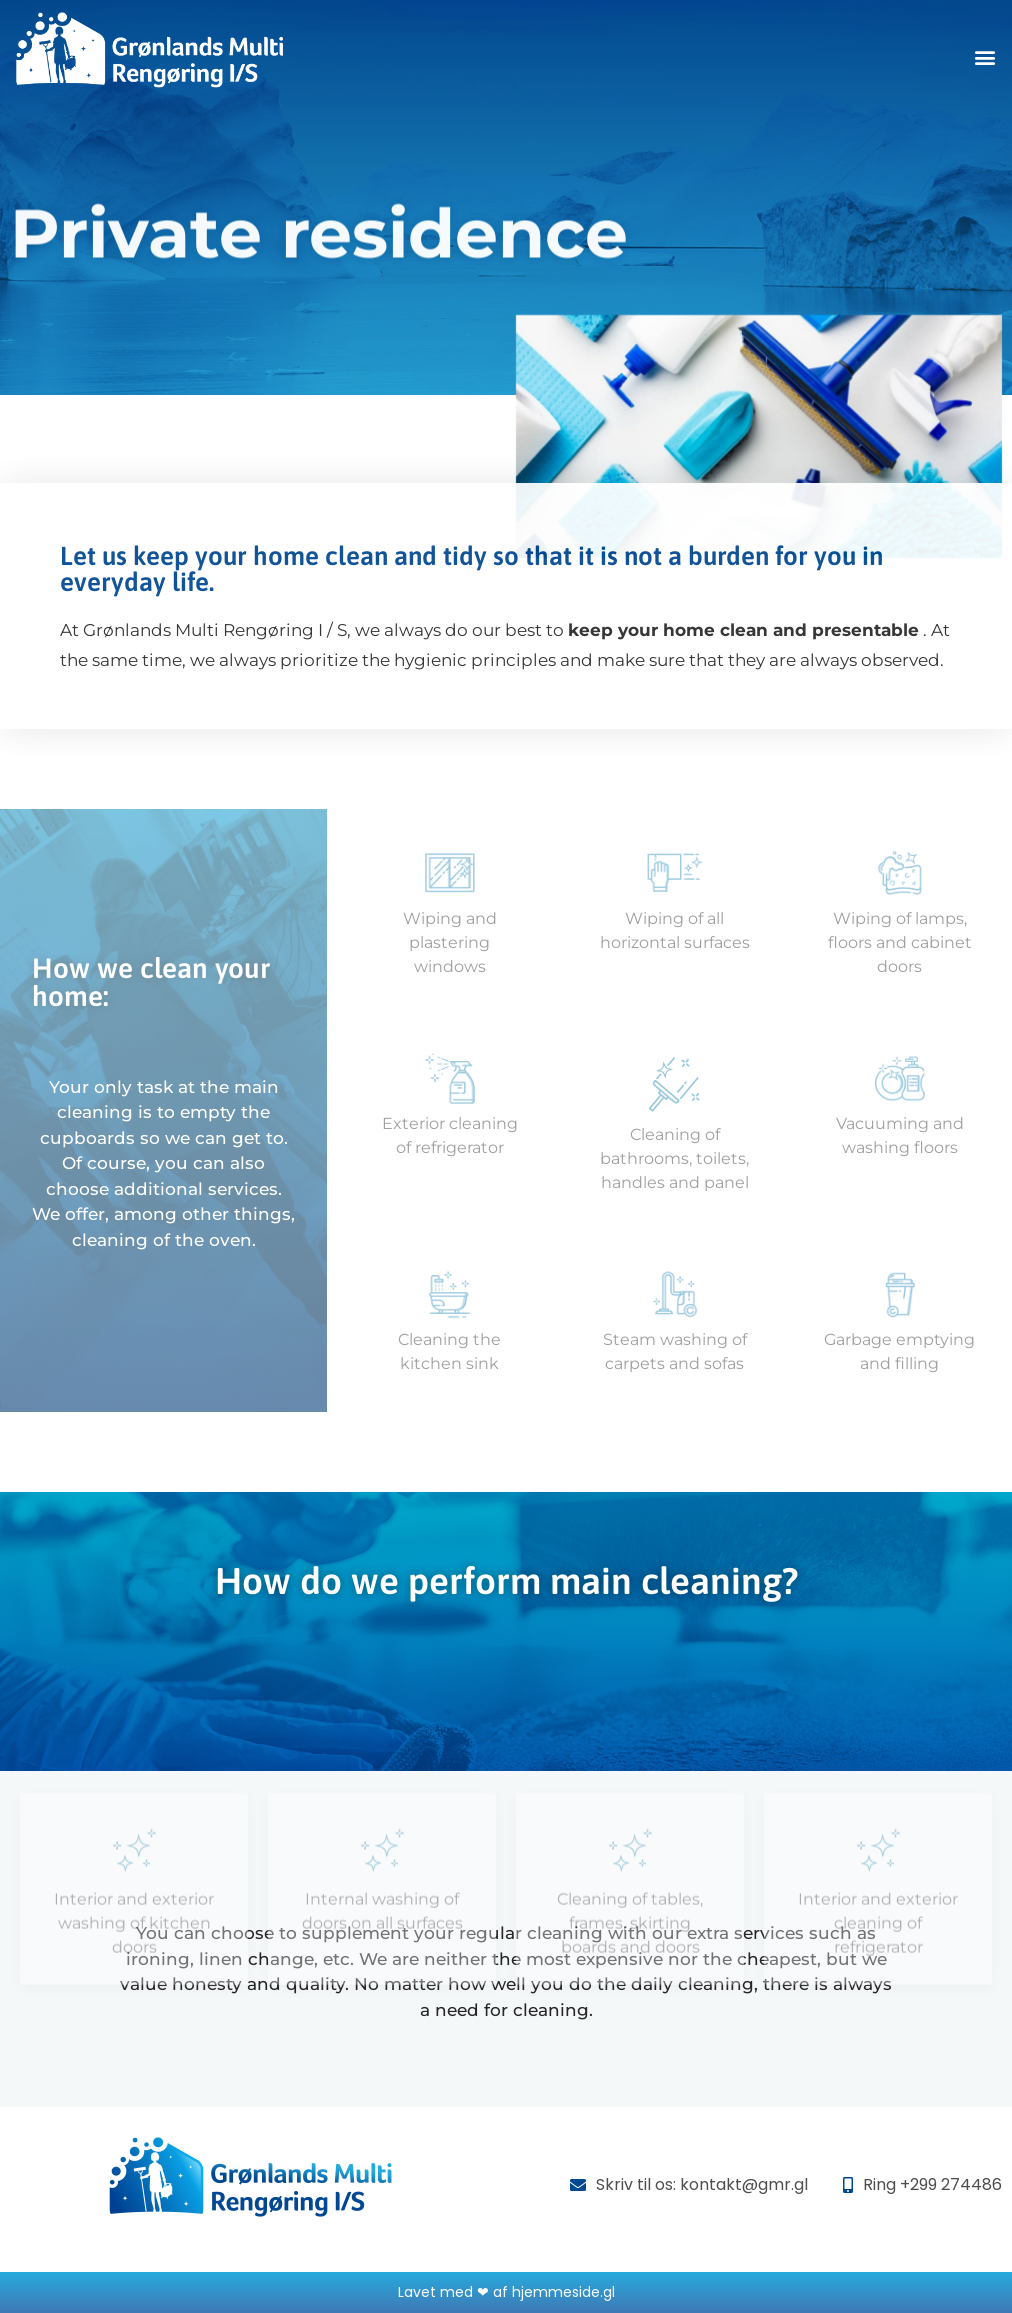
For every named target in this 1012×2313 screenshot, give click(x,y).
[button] (985, 56)
